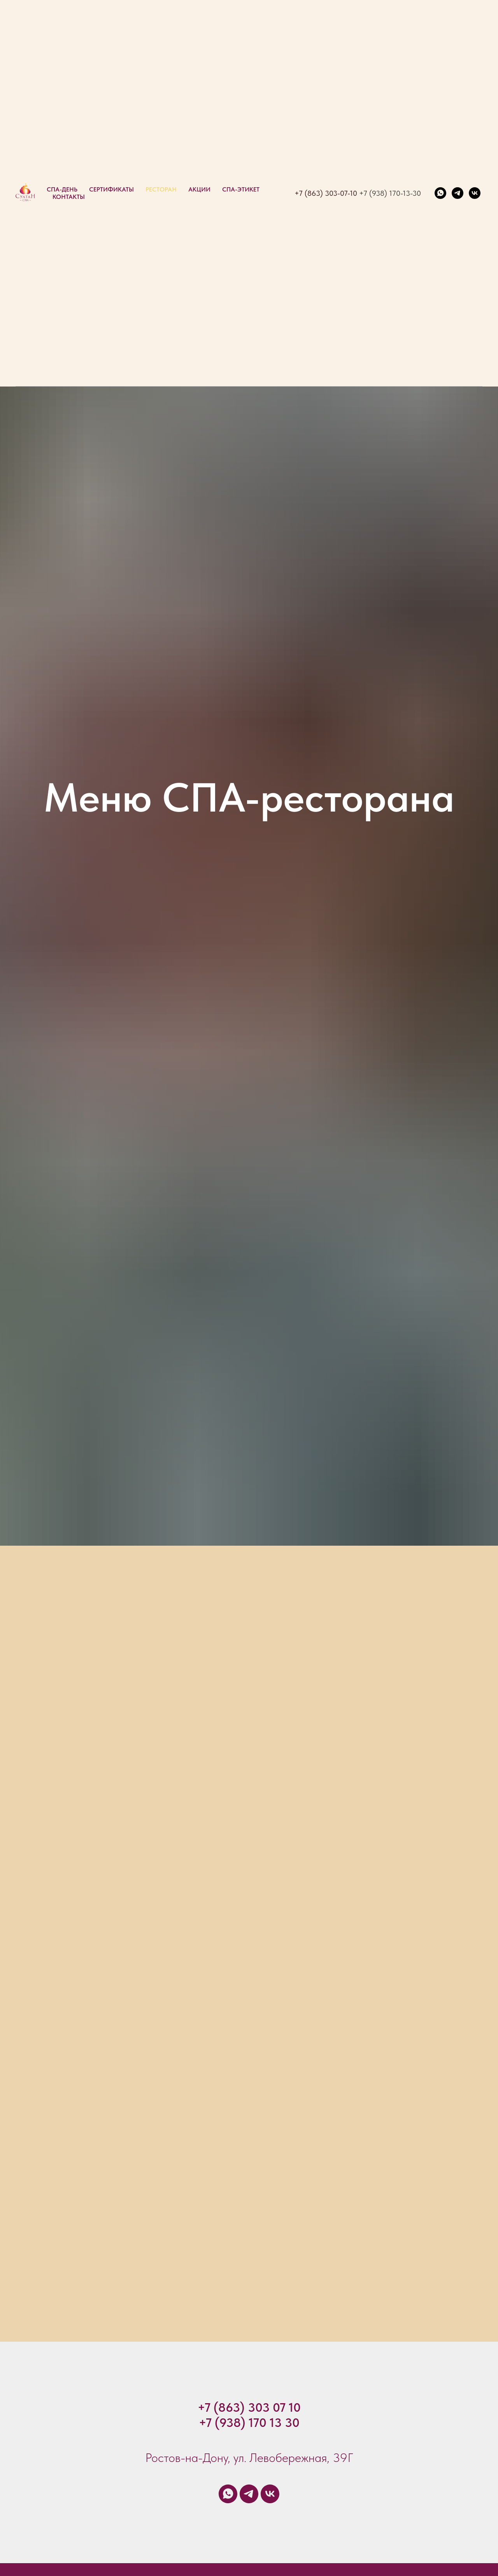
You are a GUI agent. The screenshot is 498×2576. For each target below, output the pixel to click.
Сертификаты (111, 189)
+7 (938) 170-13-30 (390, 193)
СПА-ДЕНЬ (62, 189)
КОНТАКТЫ (69, 196)
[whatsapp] (440, 193)
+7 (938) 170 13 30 (249, 2422)
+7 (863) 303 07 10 (249, 2407)
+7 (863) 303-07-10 (326, 193)
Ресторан (161, 189)
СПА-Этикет (241, 189)
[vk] (474, 193)
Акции (199, 189)
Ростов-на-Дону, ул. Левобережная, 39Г (249, 2457)
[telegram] (457, 193)
